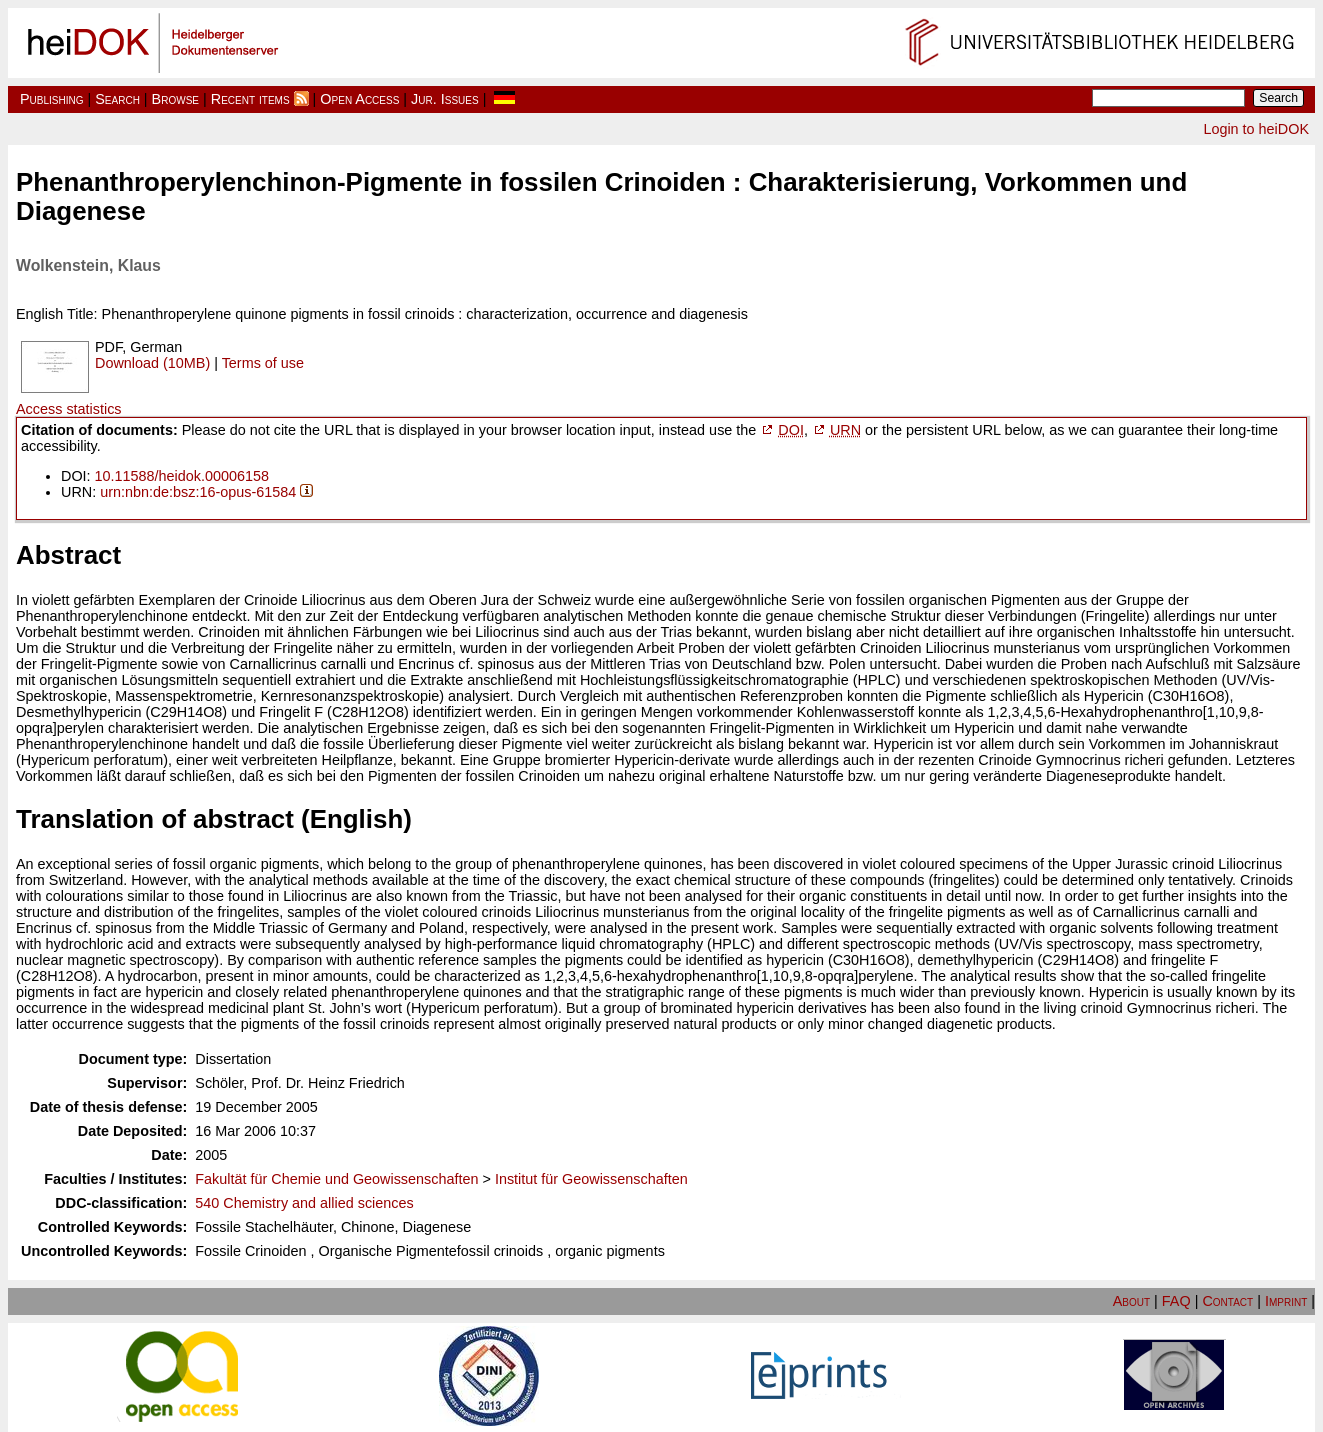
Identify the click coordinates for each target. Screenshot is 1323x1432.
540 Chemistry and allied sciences (304, 1203)
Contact (1227, 1301)
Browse (175, 99)
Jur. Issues (445, 99)
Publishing (52, 99)
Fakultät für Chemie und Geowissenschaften (336, 1179)
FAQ (1176, 1301)
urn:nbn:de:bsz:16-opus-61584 (198, 492)
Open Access (359, 99)
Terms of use (263, 363)
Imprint (1286, 1301)
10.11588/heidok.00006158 (182, 476)
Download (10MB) (152, 363)
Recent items (250, 99)
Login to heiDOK (1256, 129)
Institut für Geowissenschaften (591, 1179)
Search (117, 99)
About (1131, 1301)
